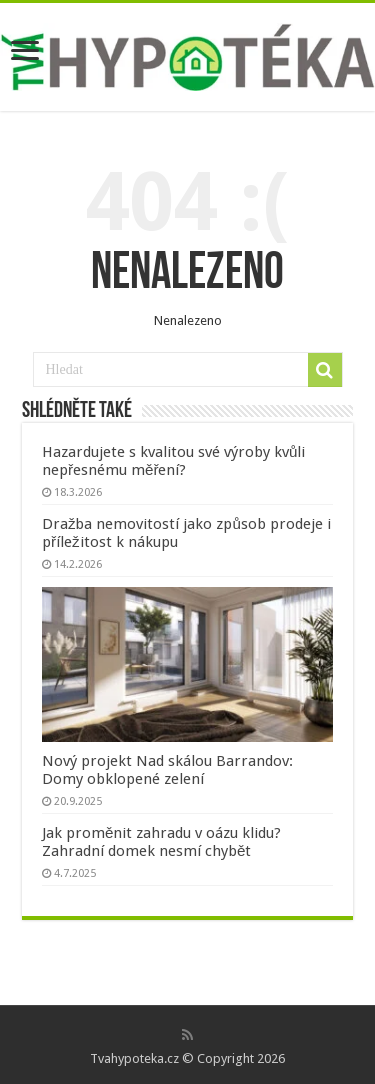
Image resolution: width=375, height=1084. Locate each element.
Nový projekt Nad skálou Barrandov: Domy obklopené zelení (167, 770)
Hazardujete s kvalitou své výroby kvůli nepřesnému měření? (173, 461)
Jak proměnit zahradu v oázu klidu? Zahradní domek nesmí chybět (161, 842)
